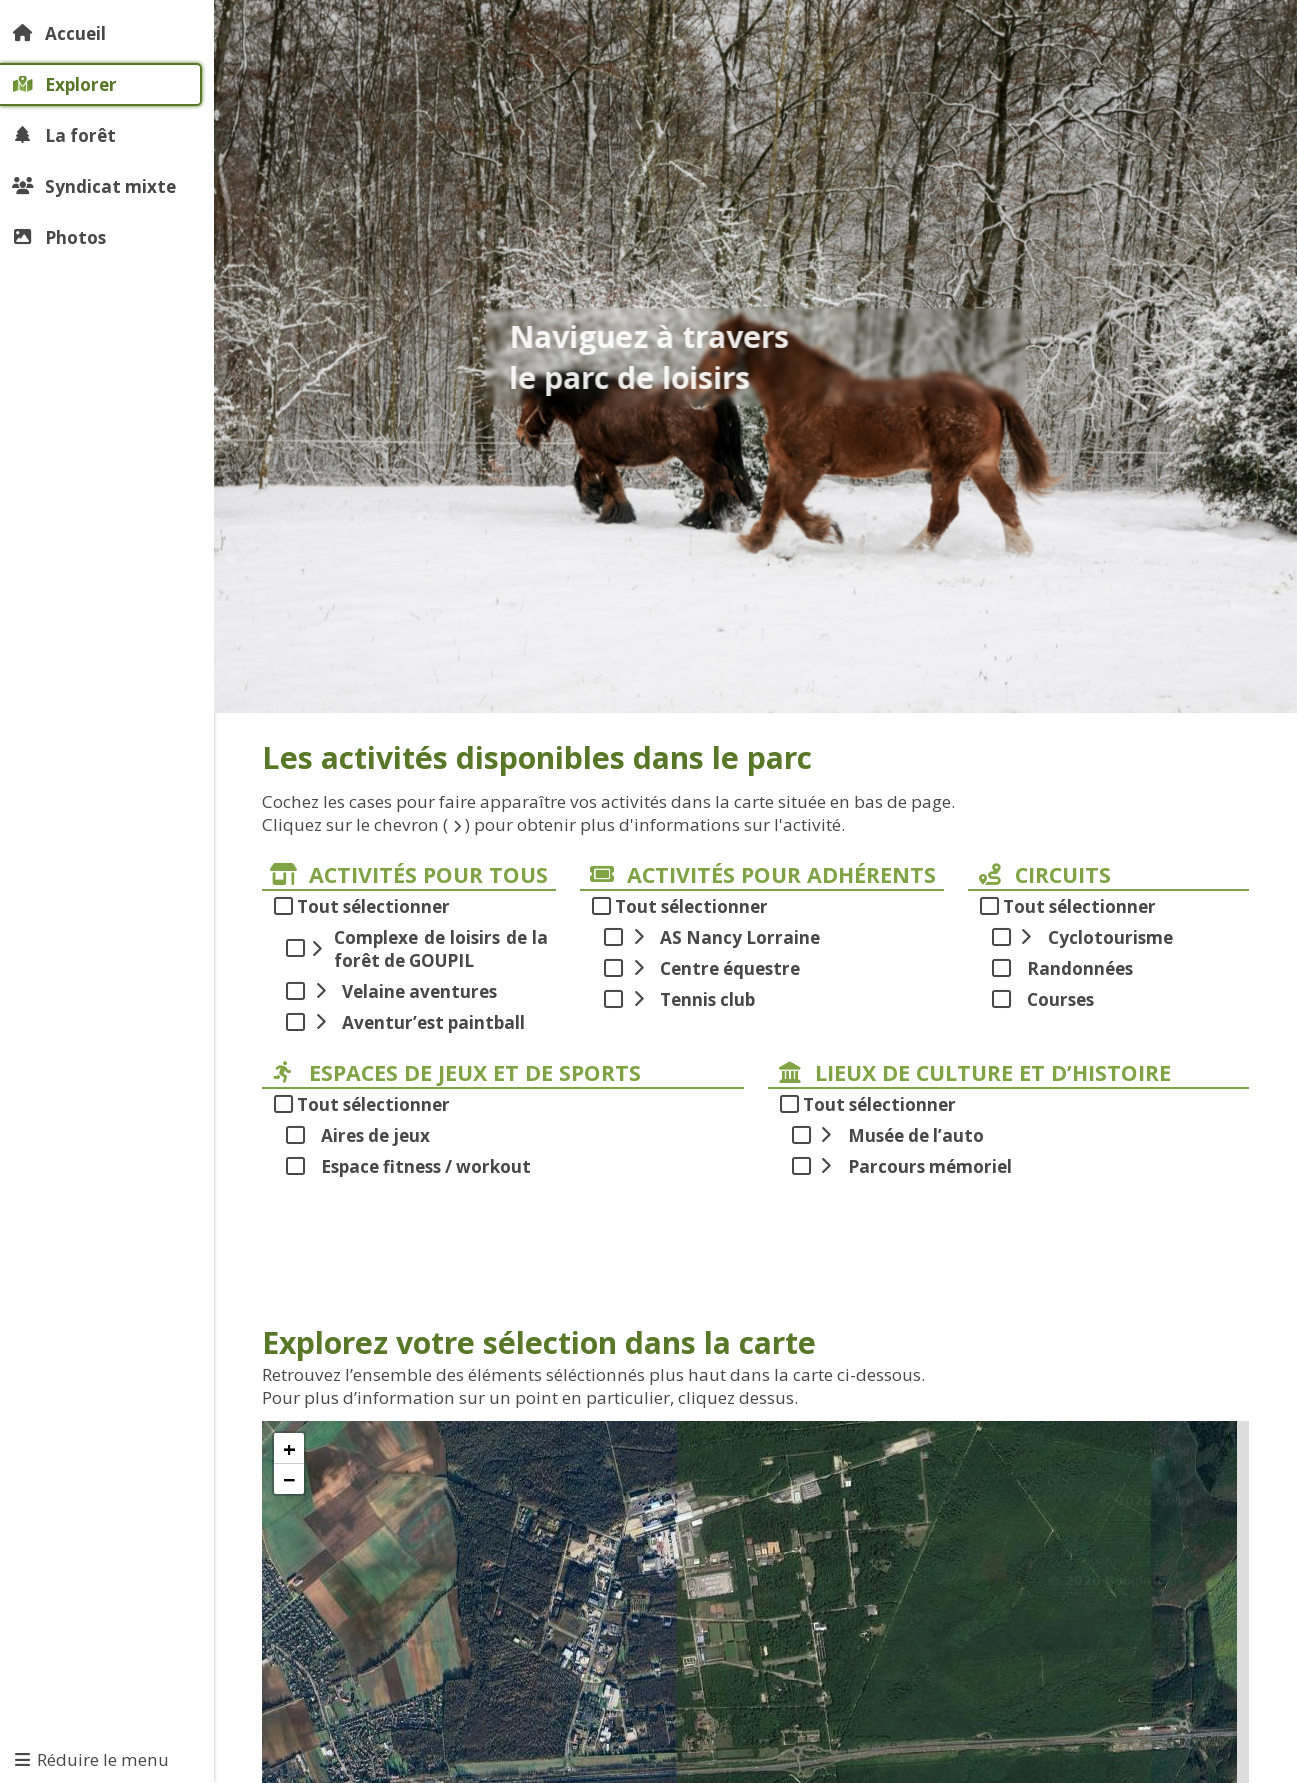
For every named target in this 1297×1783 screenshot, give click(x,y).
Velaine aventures (403, 991)
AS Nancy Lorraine (723, 937)
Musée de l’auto (899, 1135)
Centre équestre (713, 968)
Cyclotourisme (1094, 937)
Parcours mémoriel (913, 1166)
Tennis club (691, 999)
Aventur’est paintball (417, 1022)
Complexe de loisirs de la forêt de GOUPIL (428, 949)
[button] (289, 1448)
